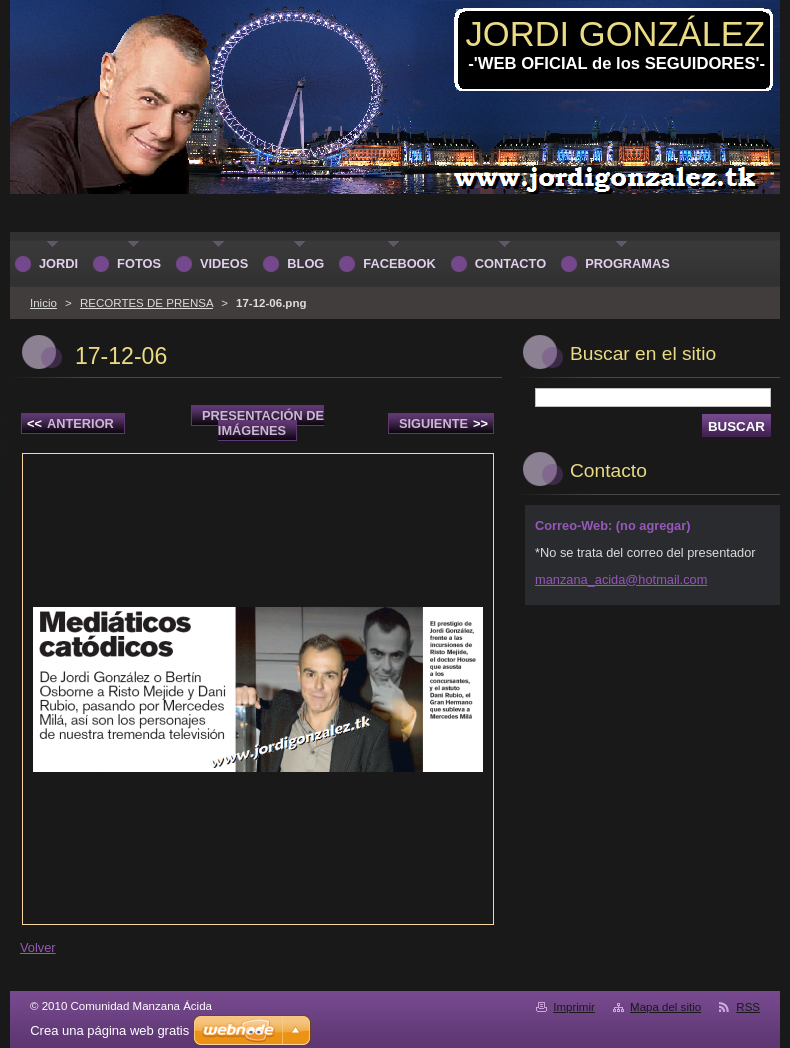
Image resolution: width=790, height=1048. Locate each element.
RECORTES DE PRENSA (146, 303)
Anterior (70, 423)
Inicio (43, 303)
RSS (748, 1007)
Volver (38, 947)
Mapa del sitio (665, 1007)
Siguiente (443, 423)
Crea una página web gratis (109, 1030)
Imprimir (574, 1007)
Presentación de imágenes (263, 423)
